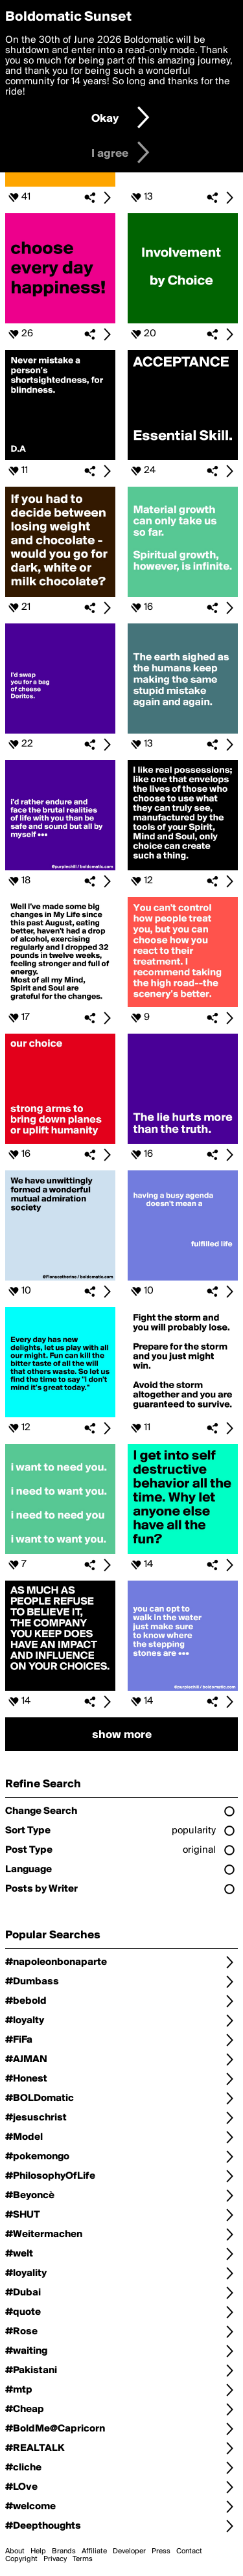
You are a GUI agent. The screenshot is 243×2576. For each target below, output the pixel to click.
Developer (129, 2551)
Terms (83, 2559)
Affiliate (94, 2551)
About (15, 2551)
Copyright (21, 2559)
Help (38, 2551)
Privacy (55, 2559)
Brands (64, 2551)
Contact (189, 2551)
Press (161, 2551)
